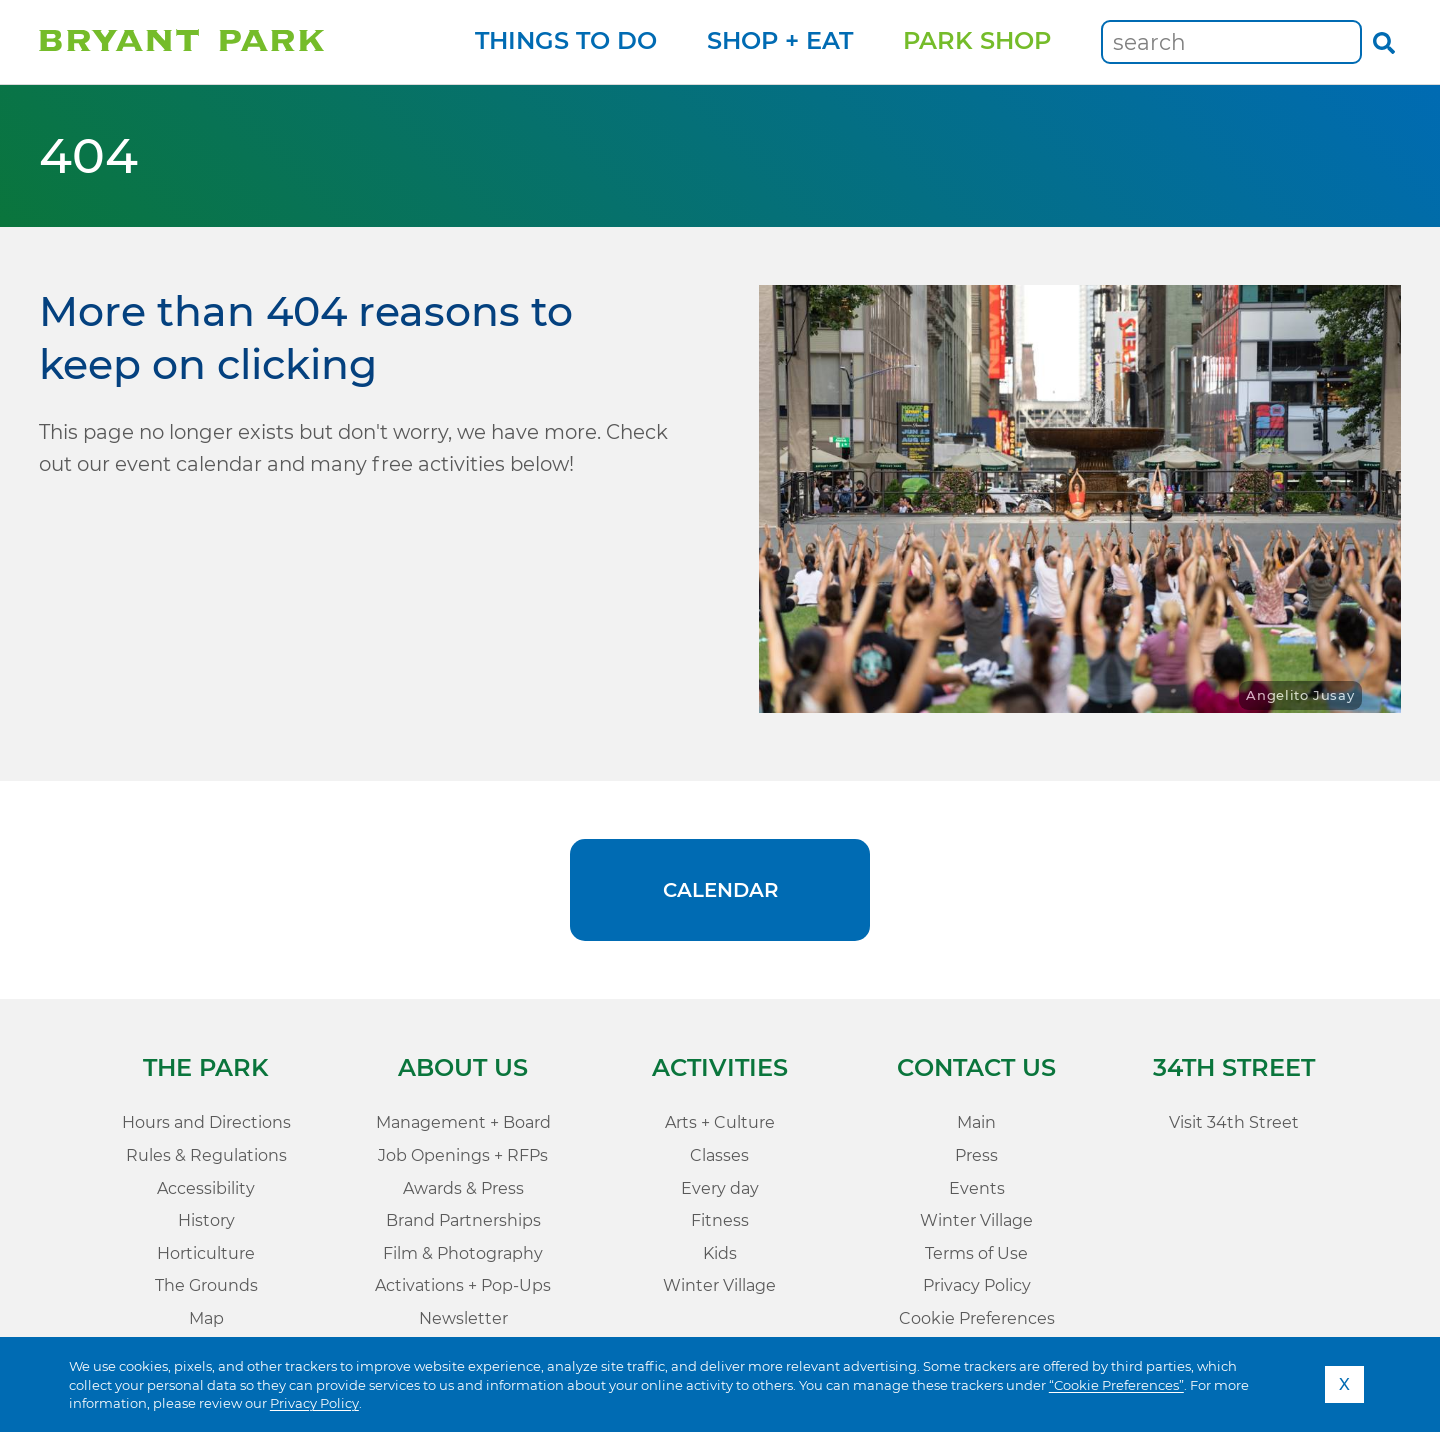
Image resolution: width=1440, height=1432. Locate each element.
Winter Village (719, 1285)
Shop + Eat (780, 40)
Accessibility (206, 1188)
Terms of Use (976, 1253)
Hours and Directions (206, 1122)
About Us (463, 1067)
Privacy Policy (314, 1403)
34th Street (1234, 1067)
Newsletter (463, 1318)
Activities (720, 1067)
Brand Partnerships (463, 1220)
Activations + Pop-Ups (463, 1285)
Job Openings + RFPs (463, 1155)
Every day (720, 1188)
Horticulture (206, 1253)
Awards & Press (463, 1188)
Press (976, 1155)
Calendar (720, 890)
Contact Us (976, 1067)
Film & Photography (463, 1253)
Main (976, 1122)
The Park (206, 1067)
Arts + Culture (720, 1122)
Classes (719, 1155)
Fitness (720, 1220)
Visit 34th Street (1234, 1122)
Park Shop (977, 40)
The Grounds (206, 1285)
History (206, 1220)
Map (206, 1318)
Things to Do (566, 40)
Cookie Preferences (977, 1318)
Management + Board (463, 1122)
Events (977, 1188)
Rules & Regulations (206, 1155)
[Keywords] (1231, 42)
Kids (720, 1253)
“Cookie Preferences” (1116, 1385)
